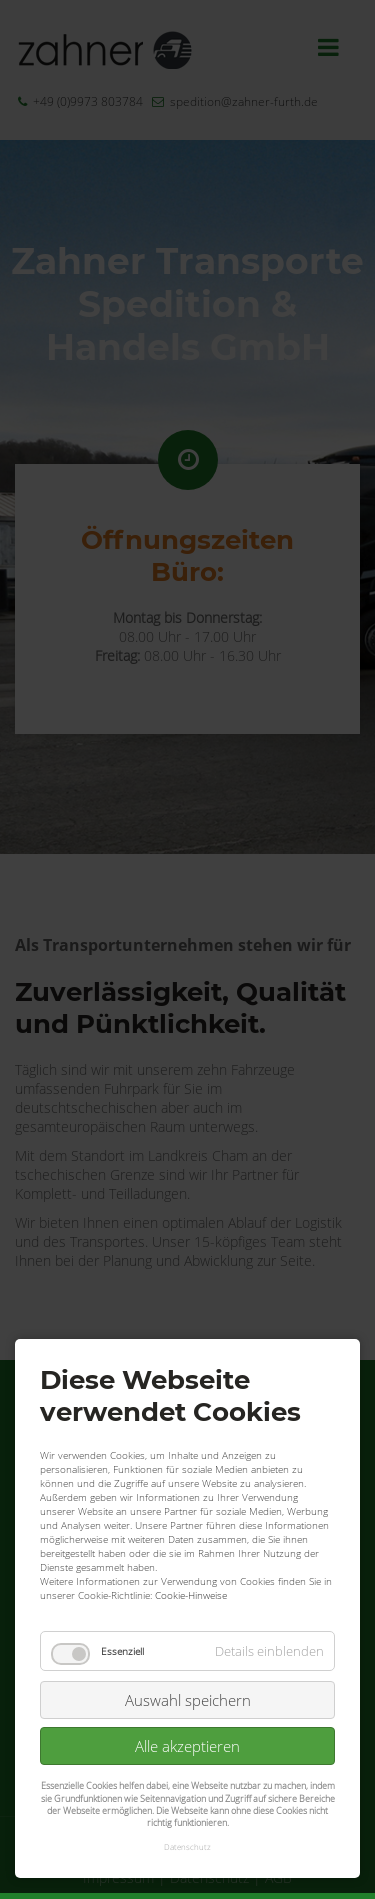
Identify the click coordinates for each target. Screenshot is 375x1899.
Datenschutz (187, 1763)
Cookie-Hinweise (191, 1512)
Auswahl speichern (188, 1617)
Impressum (118, 1877)
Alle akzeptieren (187, 1663)
